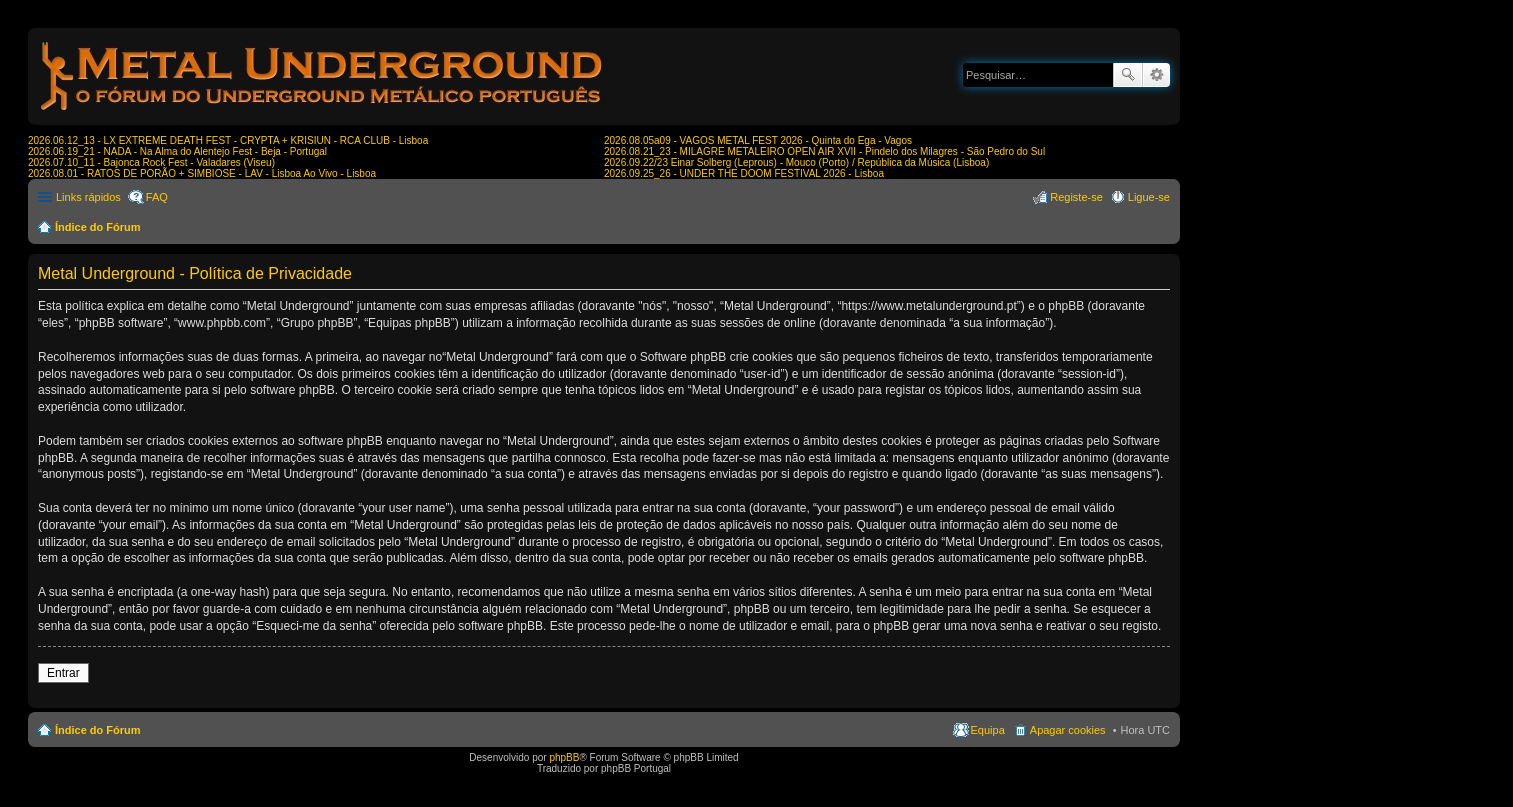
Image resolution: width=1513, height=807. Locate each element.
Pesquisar (1128, 75)
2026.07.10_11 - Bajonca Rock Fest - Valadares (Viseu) (151, 162)
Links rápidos (88, 197)
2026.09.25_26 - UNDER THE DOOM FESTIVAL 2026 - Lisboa (744, 173)
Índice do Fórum (98, 227)
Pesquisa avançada (1156, 75)
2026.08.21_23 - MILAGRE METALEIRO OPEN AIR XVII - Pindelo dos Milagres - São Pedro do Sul (824, 151)
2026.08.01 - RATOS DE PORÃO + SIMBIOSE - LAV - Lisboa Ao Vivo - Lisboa (202, 173)
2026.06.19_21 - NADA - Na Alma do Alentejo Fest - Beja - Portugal (177, 151)
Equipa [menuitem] (988, 730)
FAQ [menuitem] (157, 197)
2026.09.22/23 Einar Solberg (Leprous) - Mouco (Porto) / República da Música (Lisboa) (796, 162)
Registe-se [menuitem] (1076, 197)
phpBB (564, 757)
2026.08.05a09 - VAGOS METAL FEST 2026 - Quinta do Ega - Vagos (758, 140)
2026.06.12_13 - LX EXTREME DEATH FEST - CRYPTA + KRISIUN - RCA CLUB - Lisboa (228, 140)
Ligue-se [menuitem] (1149, 197)
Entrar (63, 673)
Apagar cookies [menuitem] (1068, 730)
